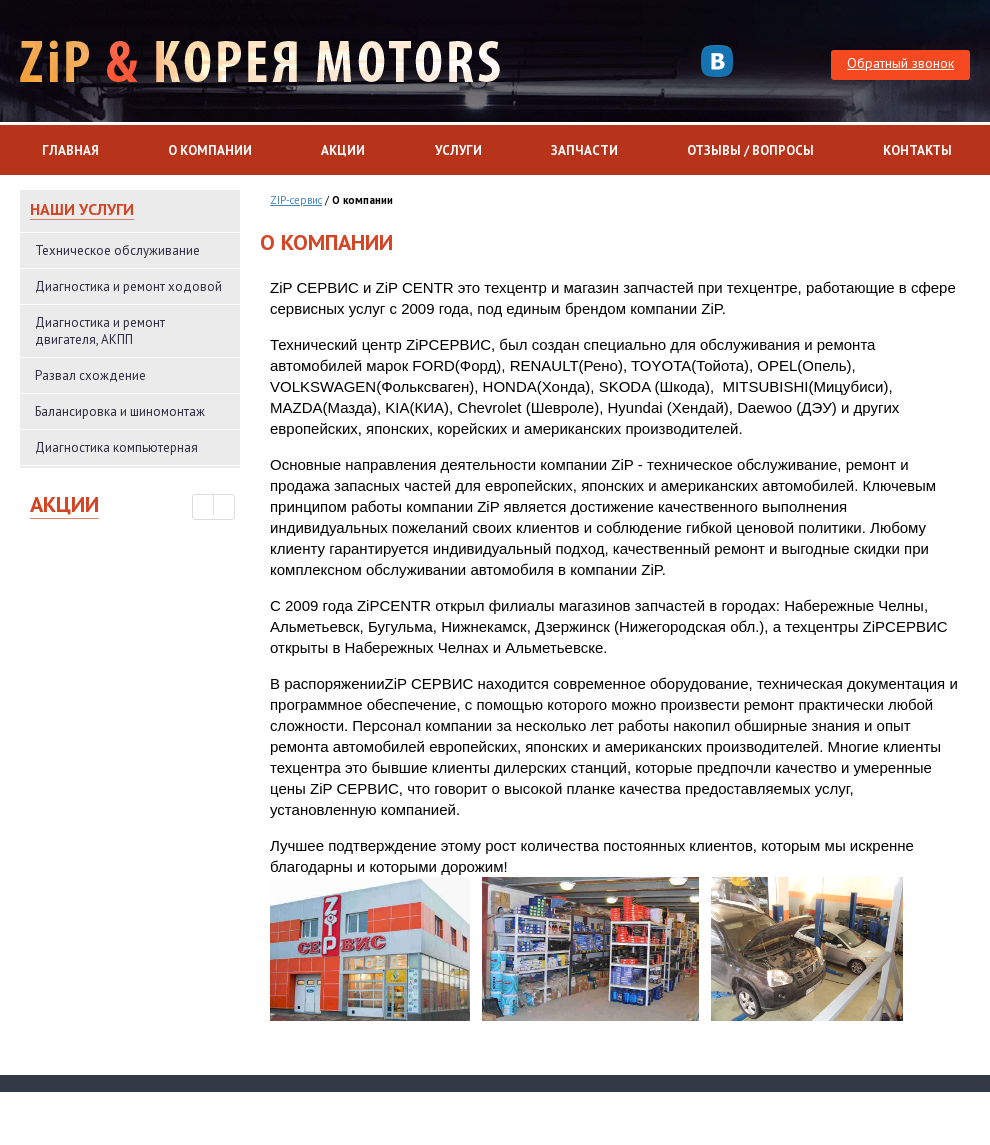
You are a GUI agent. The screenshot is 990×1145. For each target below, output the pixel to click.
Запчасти (584, 150)
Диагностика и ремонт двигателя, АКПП (100, 331)
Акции (343, 150)
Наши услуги (82, 209)
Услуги (458, 150)
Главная (70, 150)
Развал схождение (90, 375)
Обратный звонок (900, 63)
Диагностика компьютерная (116, 447)
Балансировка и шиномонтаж (120, 411)
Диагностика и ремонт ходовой (128, 286)
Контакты (917, 150)
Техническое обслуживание (117, 250)
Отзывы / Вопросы (750, 150)
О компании (210, 150)
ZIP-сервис (296, 200)
